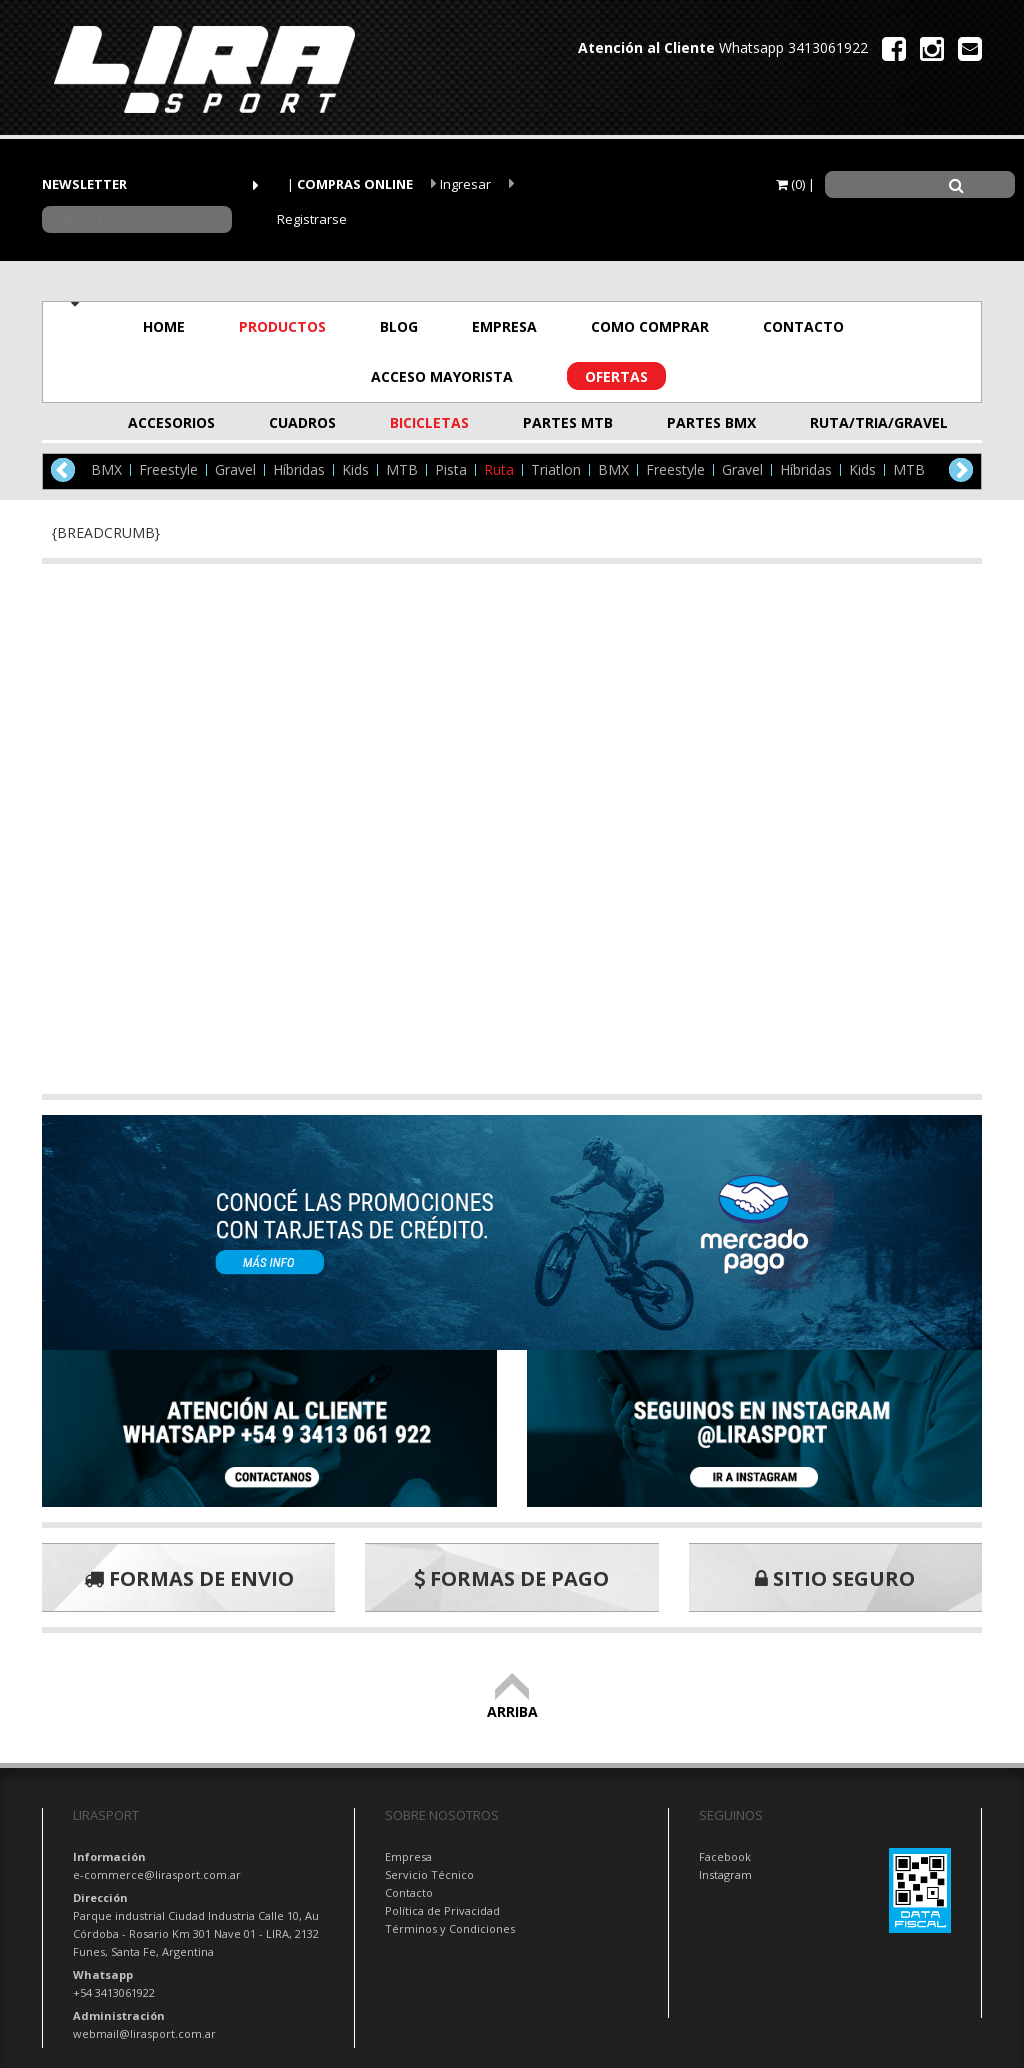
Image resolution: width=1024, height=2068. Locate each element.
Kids (355, 470)
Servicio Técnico (429, 1874)
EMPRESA (504, 326)
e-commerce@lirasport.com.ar (157, 1874)
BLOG (399, 326)
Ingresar (461, 184)
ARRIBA (512, 1702)
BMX (106, 470)
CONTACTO (803, 326)
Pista (451, 470)
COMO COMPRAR (650, 326)
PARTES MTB (568, 422)
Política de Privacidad (442, 1910)
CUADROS (302, 422)
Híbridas (299, 470)
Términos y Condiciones (450, 1928)
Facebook (725, 1856)
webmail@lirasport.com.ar (144, 2033)
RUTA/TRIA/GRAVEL (859, 422)
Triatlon (556, 470)
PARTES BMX (711, 422)
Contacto (409, 1892)
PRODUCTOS (282, 326)
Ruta (499, 470)
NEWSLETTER (84, 184)
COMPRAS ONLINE (355, 184)
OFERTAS (616, 376)
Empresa (408, 1856)
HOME (164, 326)
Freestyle (168, 470)
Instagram (725, 1874)
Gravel (235, 470)
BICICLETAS (429, 422)
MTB (402, 470)
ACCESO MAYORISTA (442, 376)
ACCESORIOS (171, 422)
